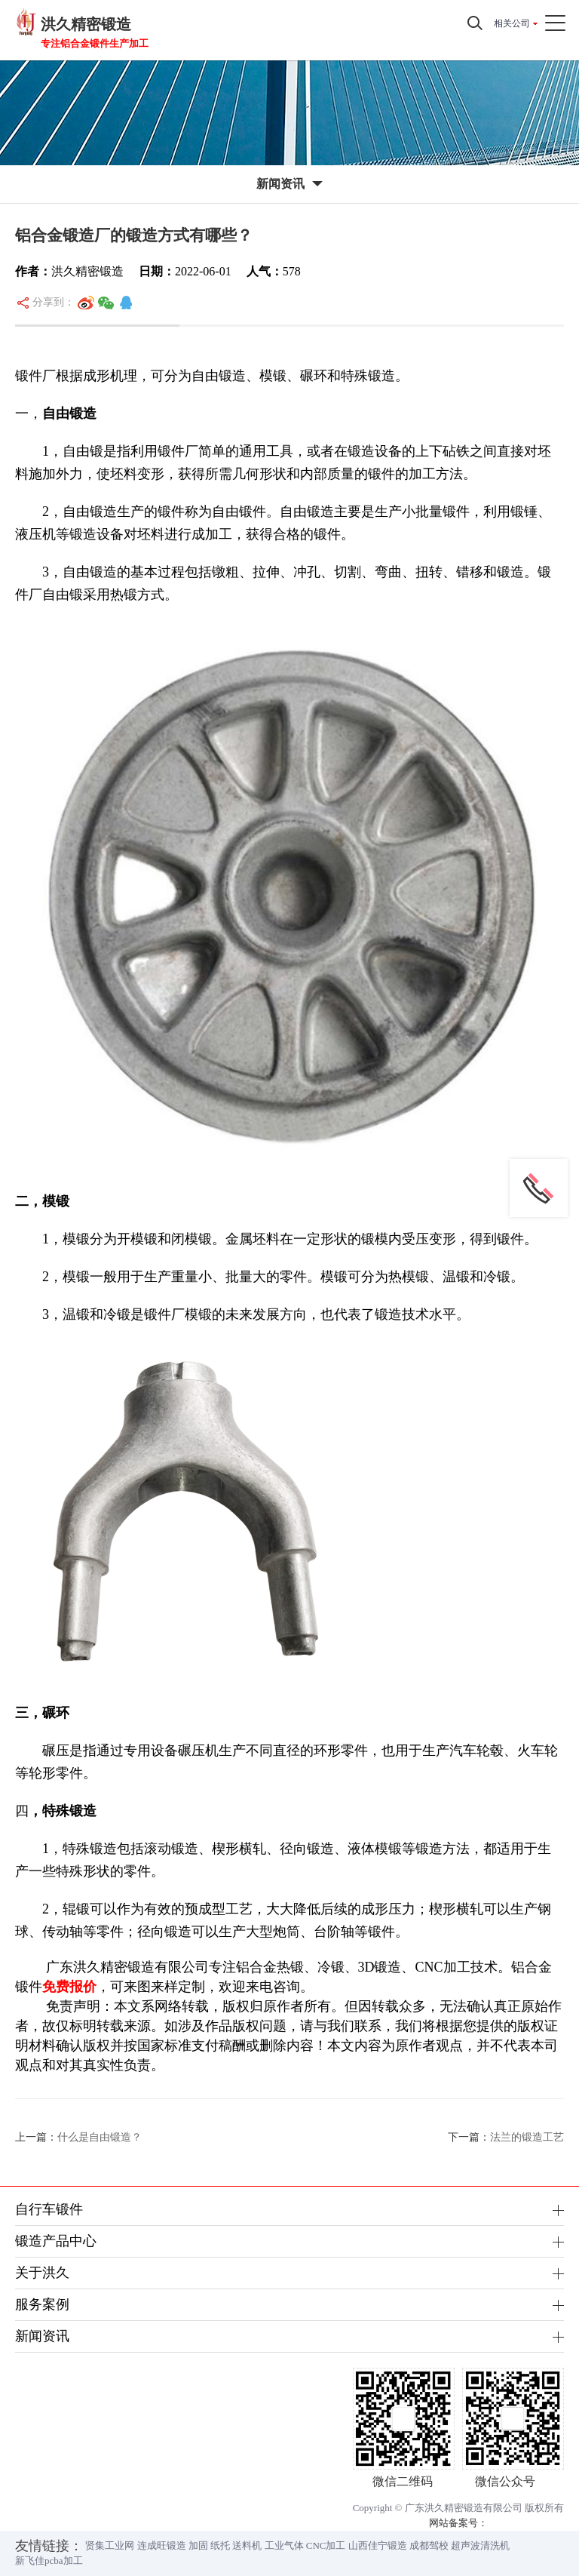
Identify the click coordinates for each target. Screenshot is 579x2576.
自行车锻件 (49, 2209)
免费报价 (69, 1986)
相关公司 (512, 23)
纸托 (220, 2545)
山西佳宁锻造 (377, 2545)
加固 (198, 2545)
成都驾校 (429, 2545)
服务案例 (42, 2304)
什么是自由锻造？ (99, 2137)
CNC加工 (326, 2545)
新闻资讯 (42, 2336)
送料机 (247, 2545)
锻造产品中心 (55, 2241)
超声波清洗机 (480, 2545)
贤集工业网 (109, 2545)
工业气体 (284, 2545)
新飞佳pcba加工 (49, 2560)
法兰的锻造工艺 (527, 2137)
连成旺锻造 (161, 2545)
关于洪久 (42, 2272)
